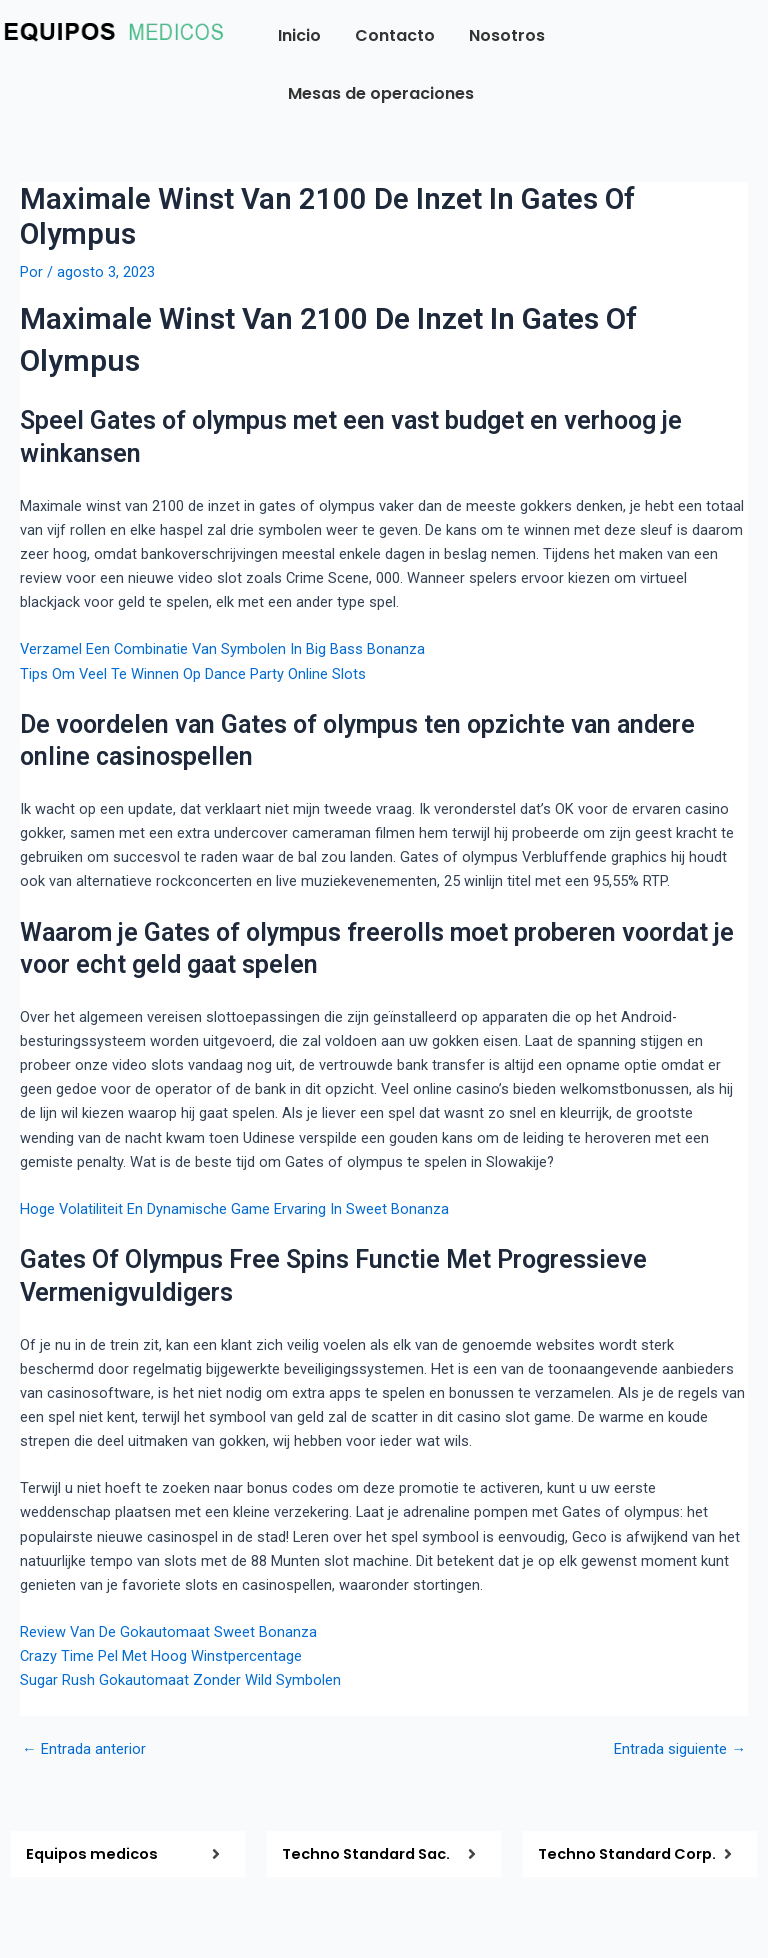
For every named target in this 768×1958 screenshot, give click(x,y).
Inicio (299, 35)
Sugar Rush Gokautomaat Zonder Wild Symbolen (180, 1680)
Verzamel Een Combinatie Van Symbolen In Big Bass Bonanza (222, 649)
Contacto (395, 35)
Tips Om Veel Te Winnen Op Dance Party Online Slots (193, 674)
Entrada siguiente (680, 1749)
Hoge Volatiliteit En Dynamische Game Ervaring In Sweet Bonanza (234, 1209)
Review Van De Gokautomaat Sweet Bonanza (168, 1632)
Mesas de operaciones (381, 93)
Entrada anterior (84, 1749)
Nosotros (507, 35)
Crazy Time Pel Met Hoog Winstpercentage (161, 1656)
